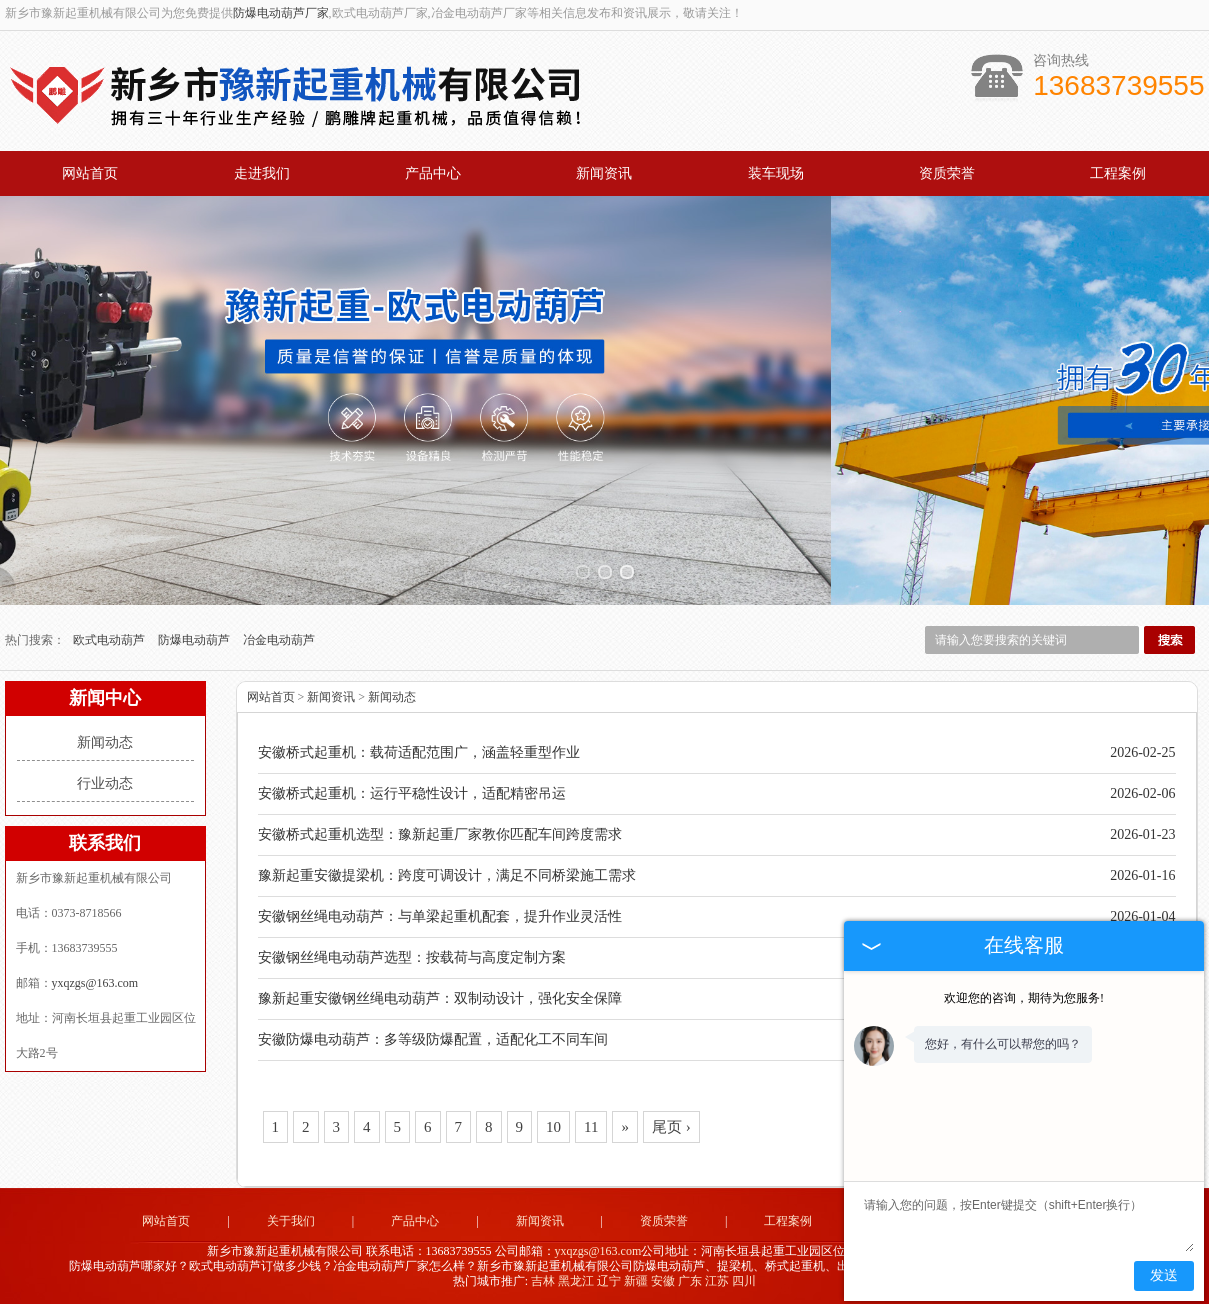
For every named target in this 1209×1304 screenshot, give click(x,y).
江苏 (717, 1281)
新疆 (636, 1281)
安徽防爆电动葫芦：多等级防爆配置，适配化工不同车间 (433, 1039)
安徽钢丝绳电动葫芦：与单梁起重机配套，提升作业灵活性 (440, 916)
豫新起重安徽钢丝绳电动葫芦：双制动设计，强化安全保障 (440, 998)
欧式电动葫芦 (110, 640)
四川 (744, 1281)
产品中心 (433, 173)
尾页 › (671, 1127)
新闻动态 (105, 742)
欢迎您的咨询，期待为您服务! (1024, 998)
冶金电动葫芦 (279, 640)
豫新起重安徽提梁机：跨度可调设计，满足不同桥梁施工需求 (447, 875)
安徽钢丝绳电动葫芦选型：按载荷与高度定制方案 (412, 957)
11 (591, 1127)
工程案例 (1118, 173)
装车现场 (776, 173)
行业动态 (105, 783)
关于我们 (291, 1221)
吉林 (543, 1281)
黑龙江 (576, 1281)
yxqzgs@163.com (95, 983)
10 (553, 1127)
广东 (690, 1281)
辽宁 (609, 1281)
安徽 (663, 1281)
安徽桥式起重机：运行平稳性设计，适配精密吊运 (412, 793)
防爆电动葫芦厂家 (281, 13)
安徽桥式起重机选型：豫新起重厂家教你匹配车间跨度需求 (440, 834)
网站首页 (90, 173)
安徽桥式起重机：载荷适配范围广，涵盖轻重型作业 (419, 752)
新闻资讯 (604, 173)
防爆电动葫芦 (195, 640)
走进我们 (262, 173)
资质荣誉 (947, 173)
